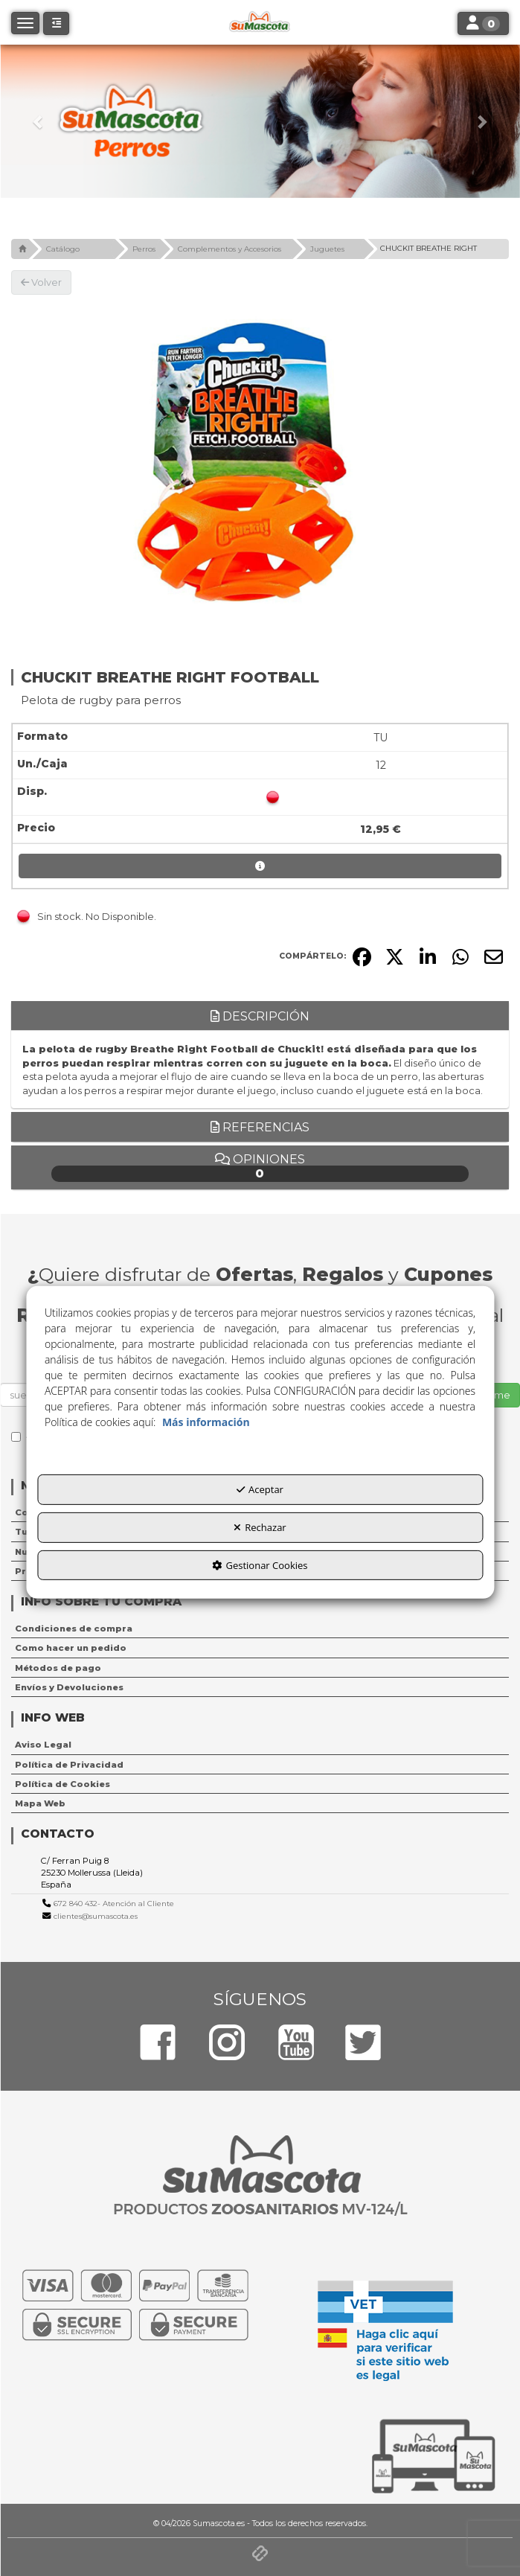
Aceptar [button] (260, 1489)
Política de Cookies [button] (62, 1784)
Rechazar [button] (260, 1527)
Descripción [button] (260, 1016)
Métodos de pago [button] (58, 1668)
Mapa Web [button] (40, 1803)
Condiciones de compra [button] (73, 1628)
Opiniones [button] (259, 1167)
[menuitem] (260, 1628)
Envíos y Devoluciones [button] (69, 1687)
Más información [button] (206, 1422)
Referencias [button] (260, 1127)
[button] (39, 121)
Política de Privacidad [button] (69, 1765)
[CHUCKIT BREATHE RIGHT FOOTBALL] (260, 465)
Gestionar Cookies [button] (259, 1564)
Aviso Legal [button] (43, 1744)
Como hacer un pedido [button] (70, 1648)
